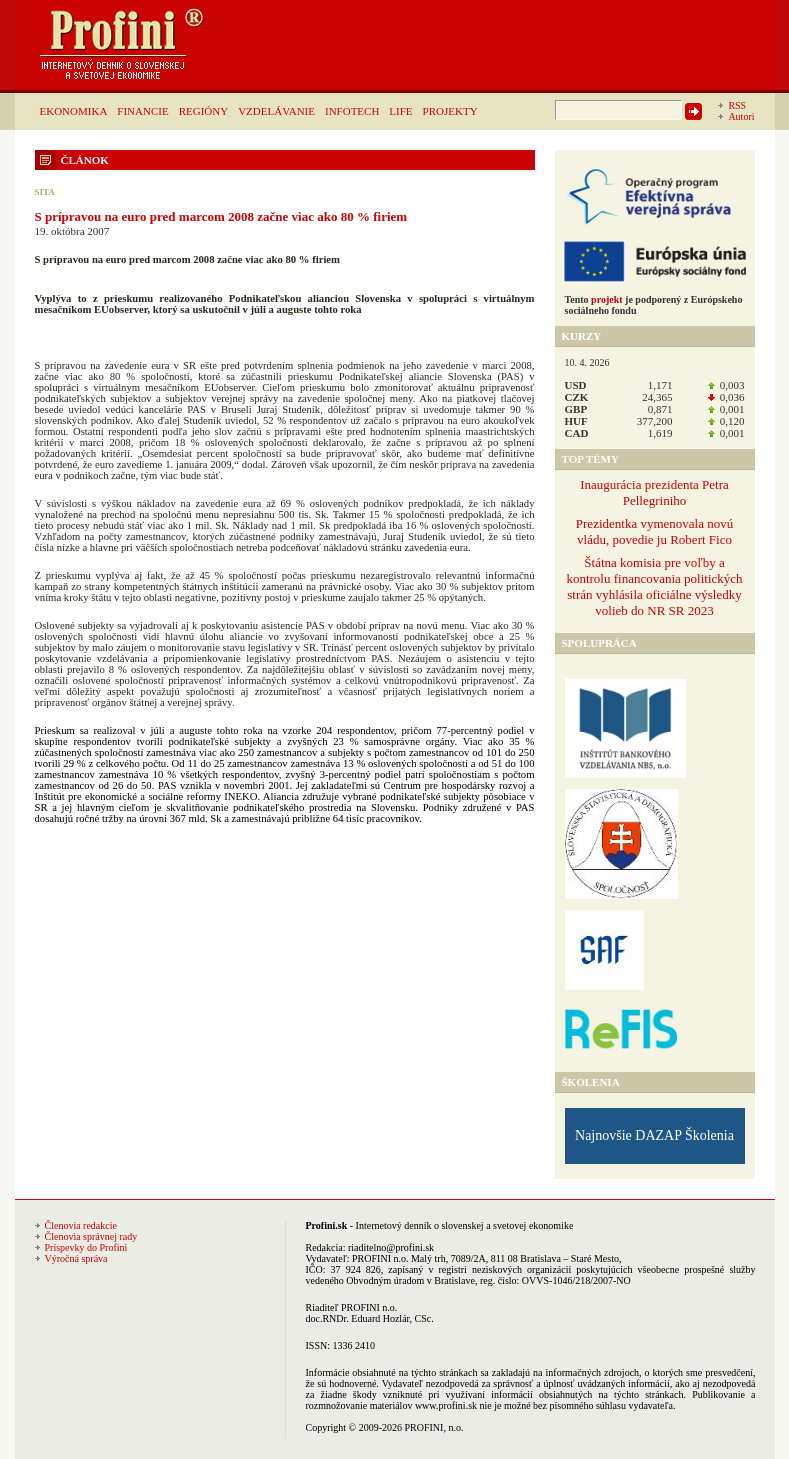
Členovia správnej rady (91, 1236)
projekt (606, 299)
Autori (741, 116)
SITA (45, 192)
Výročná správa (76, 1258)
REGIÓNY (204, 111)
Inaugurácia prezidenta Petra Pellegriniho (654, 492)
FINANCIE (142, 111)
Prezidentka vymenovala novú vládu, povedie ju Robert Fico (654, 531)
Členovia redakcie (81, 1225)
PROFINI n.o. (380, 1258)
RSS (737, 105)
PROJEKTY (450, 111)
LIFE (400, 111)
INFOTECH (352, 111)
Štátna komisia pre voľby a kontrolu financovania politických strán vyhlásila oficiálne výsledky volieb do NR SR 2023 (654, 586)
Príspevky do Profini (86, 1247)
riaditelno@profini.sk (391, 1247)
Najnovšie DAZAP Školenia (654, 1135)
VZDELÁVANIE (276, 111)
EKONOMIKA (74, 111)
